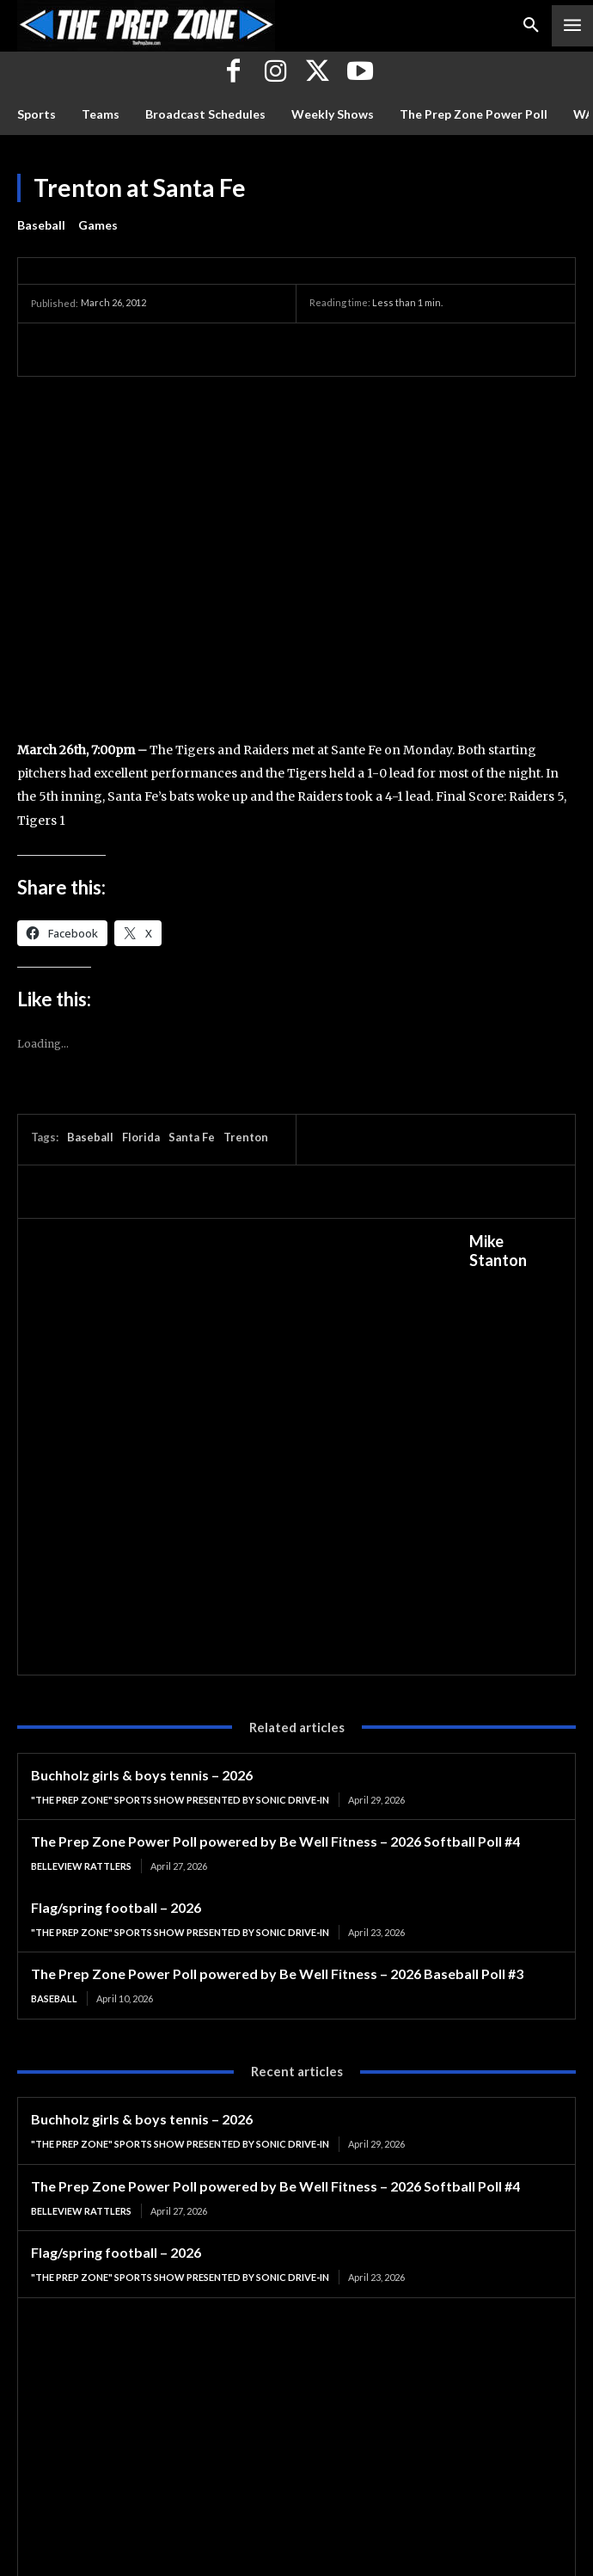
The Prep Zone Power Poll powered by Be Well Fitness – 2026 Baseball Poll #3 (277, 1973)
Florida (141, 1137)
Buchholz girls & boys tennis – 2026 (142, 1775)
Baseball (41, 225)
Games (98, 225)
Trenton (245, 1137)
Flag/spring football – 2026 (116, 1907)
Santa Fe (191, 1137)
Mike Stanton (498, 1251)
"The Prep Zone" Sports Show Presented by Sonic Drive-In (180, 1799)
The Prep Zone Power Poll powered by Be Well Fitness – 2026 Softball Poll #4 (275, 1841)
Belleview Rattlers (81, 1866)
